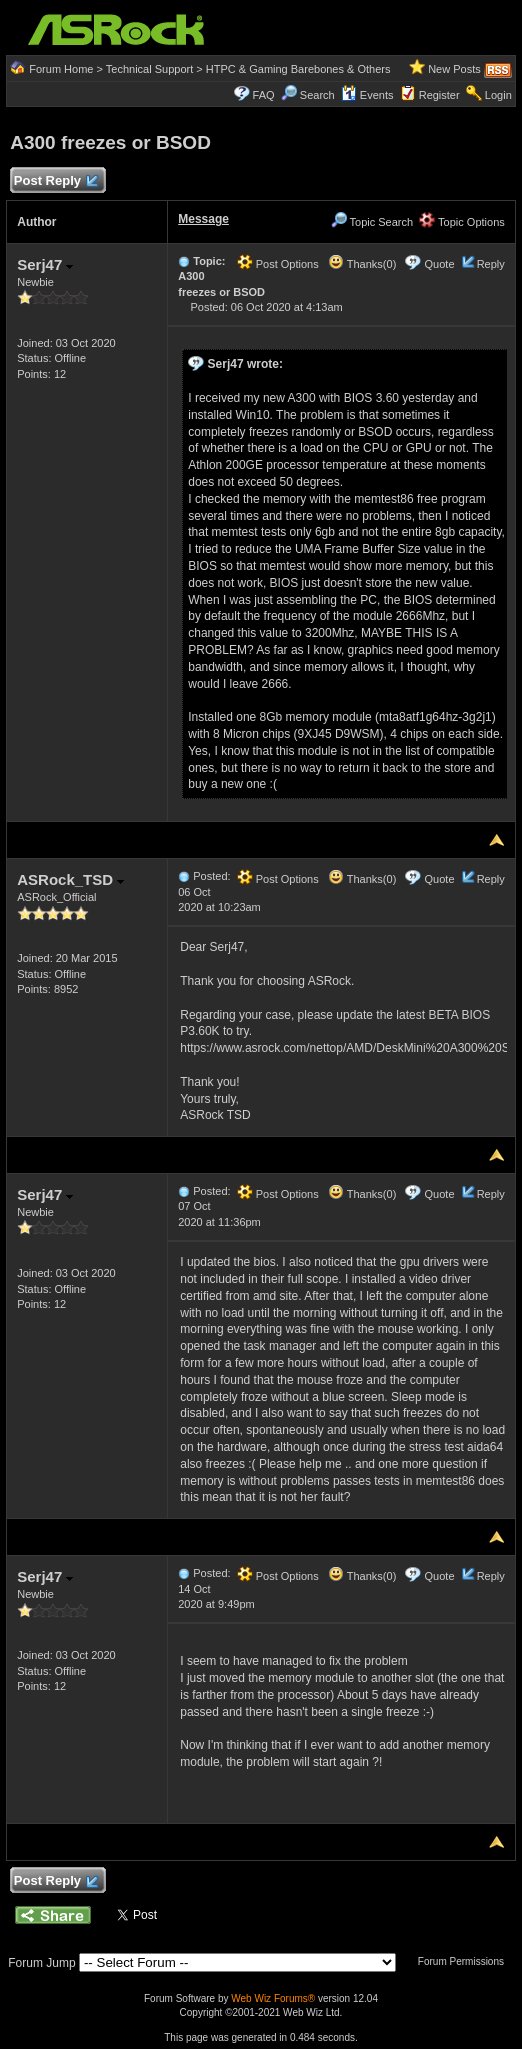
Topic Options (462, 222)
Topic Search (372, 222)
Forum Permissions (466, 1961)
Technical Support (149, 69)
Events (367, 95)
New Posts (454, 69)
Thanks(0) (362, 264)
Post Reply (55, 181)
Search (317, 95)
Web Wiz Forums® (273, 1998)
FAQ (264, 95)
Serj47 (45, 264)
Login (498, 95)
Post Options (278, 264)
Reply (491, 264)
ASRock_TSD (70, 879)
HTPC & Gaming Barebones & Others (298, 69)
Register (439, 95)
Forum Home (61, 69)
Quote (440, 264)
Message (203, 219)
